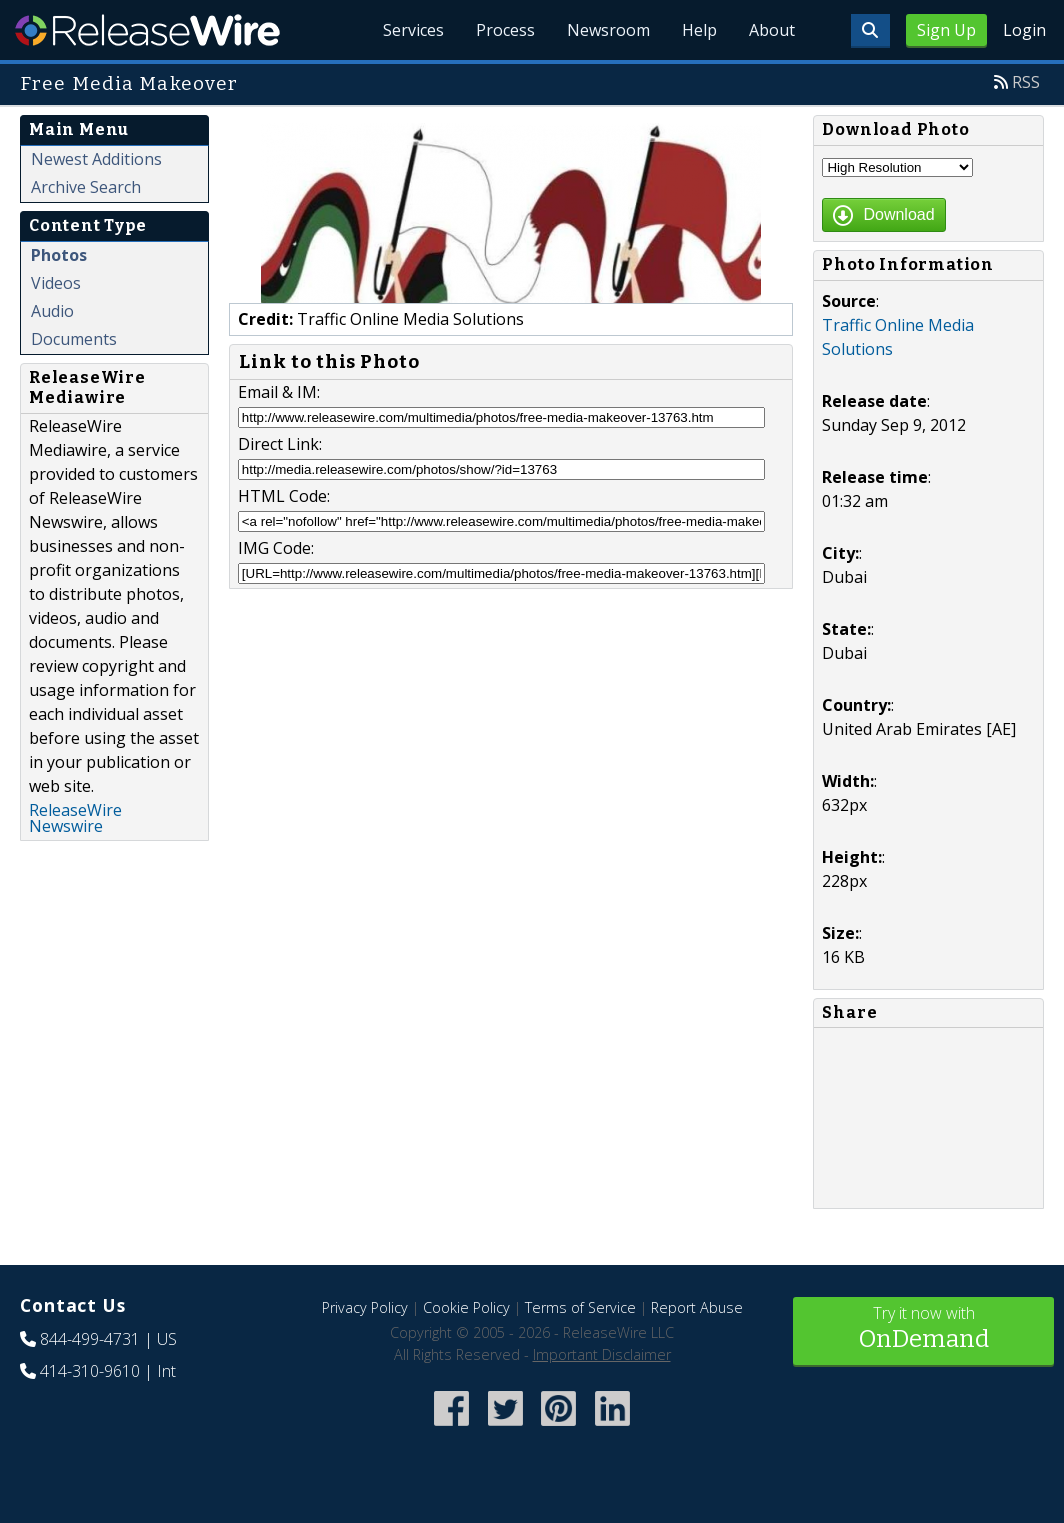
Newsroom (608, 30)
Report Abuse (697, 1307)
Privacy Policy (365, 1307)
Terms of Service (580, 1307)
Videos (56, 283)
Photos (59, 255)
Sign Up (946, 30)
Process (505, 30)
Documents (74, 339)
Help (699, 30)
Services (413, 30)
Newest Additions (96, 159)
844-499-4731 (90, 1339)
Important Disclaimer (602, 1354)
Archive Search (86, 187)
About (772, 30)
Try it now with (923, 1329)
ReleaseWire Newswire (75, 818)
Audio (52, 311)
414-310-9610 (90, 1371)
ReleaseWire (147, 30)
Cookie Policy (466, 1307)
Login (1024, 30)
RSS (1026, 82)
